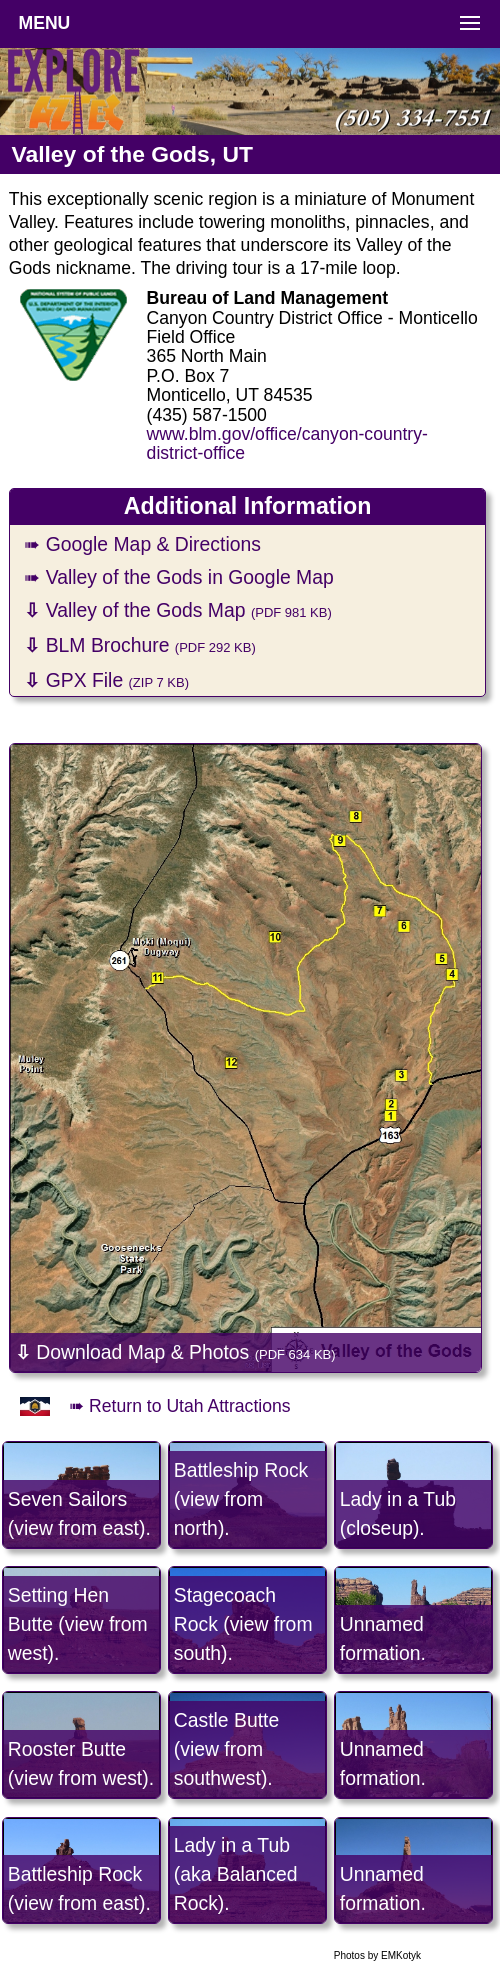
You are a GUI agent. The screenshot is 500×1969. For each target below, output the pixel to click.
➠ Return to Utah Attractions (179, 1406)
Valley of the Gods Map (177, 610)
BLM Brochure (139, 645)
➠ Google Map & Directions (142, 544)
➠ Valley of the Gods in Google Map (178, 577)
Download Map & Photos (175, 1352)
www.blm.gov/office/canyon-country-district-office (287, 443)
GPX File (106, 680)
